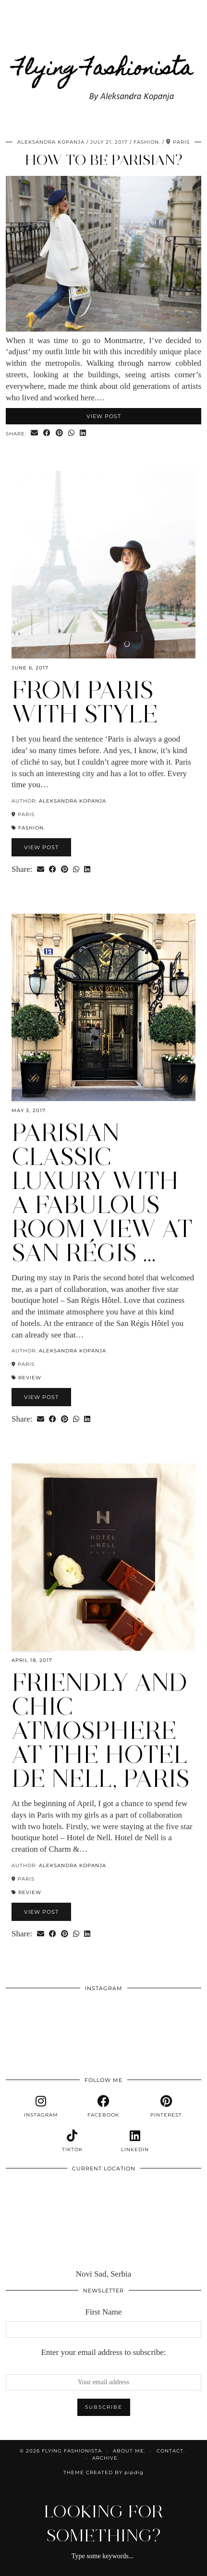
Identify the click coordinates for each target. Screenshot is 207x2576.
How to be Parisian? (104, 160)
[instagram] (41, 2106)
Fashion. (147, 142)
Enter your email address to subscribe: (103, 2352)
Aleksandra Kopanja (51, 142)
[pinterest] (166, 2106)
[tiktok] (72, 2141)
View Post (103, 416)
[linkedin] (135, 2141)
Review (29, 1378)
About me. (129, 2451)
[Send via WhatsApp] (71, 433)
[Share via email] (34, 433)
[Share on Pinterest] (59, 433)
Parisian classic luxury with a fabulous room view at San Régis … (102, 1192)
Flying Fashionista (72, 2451)
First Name (103, 2311)
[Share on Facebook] (47, 433)
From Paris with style (85, 702)
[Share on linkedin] (83, 433)
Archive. (105, 2458)
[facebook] (103, 2106)
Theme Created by (103, 2472)
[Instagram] (25, 2016)
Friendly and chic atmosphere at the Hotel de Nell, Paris (101, 1730)
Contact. (171, 2451)
